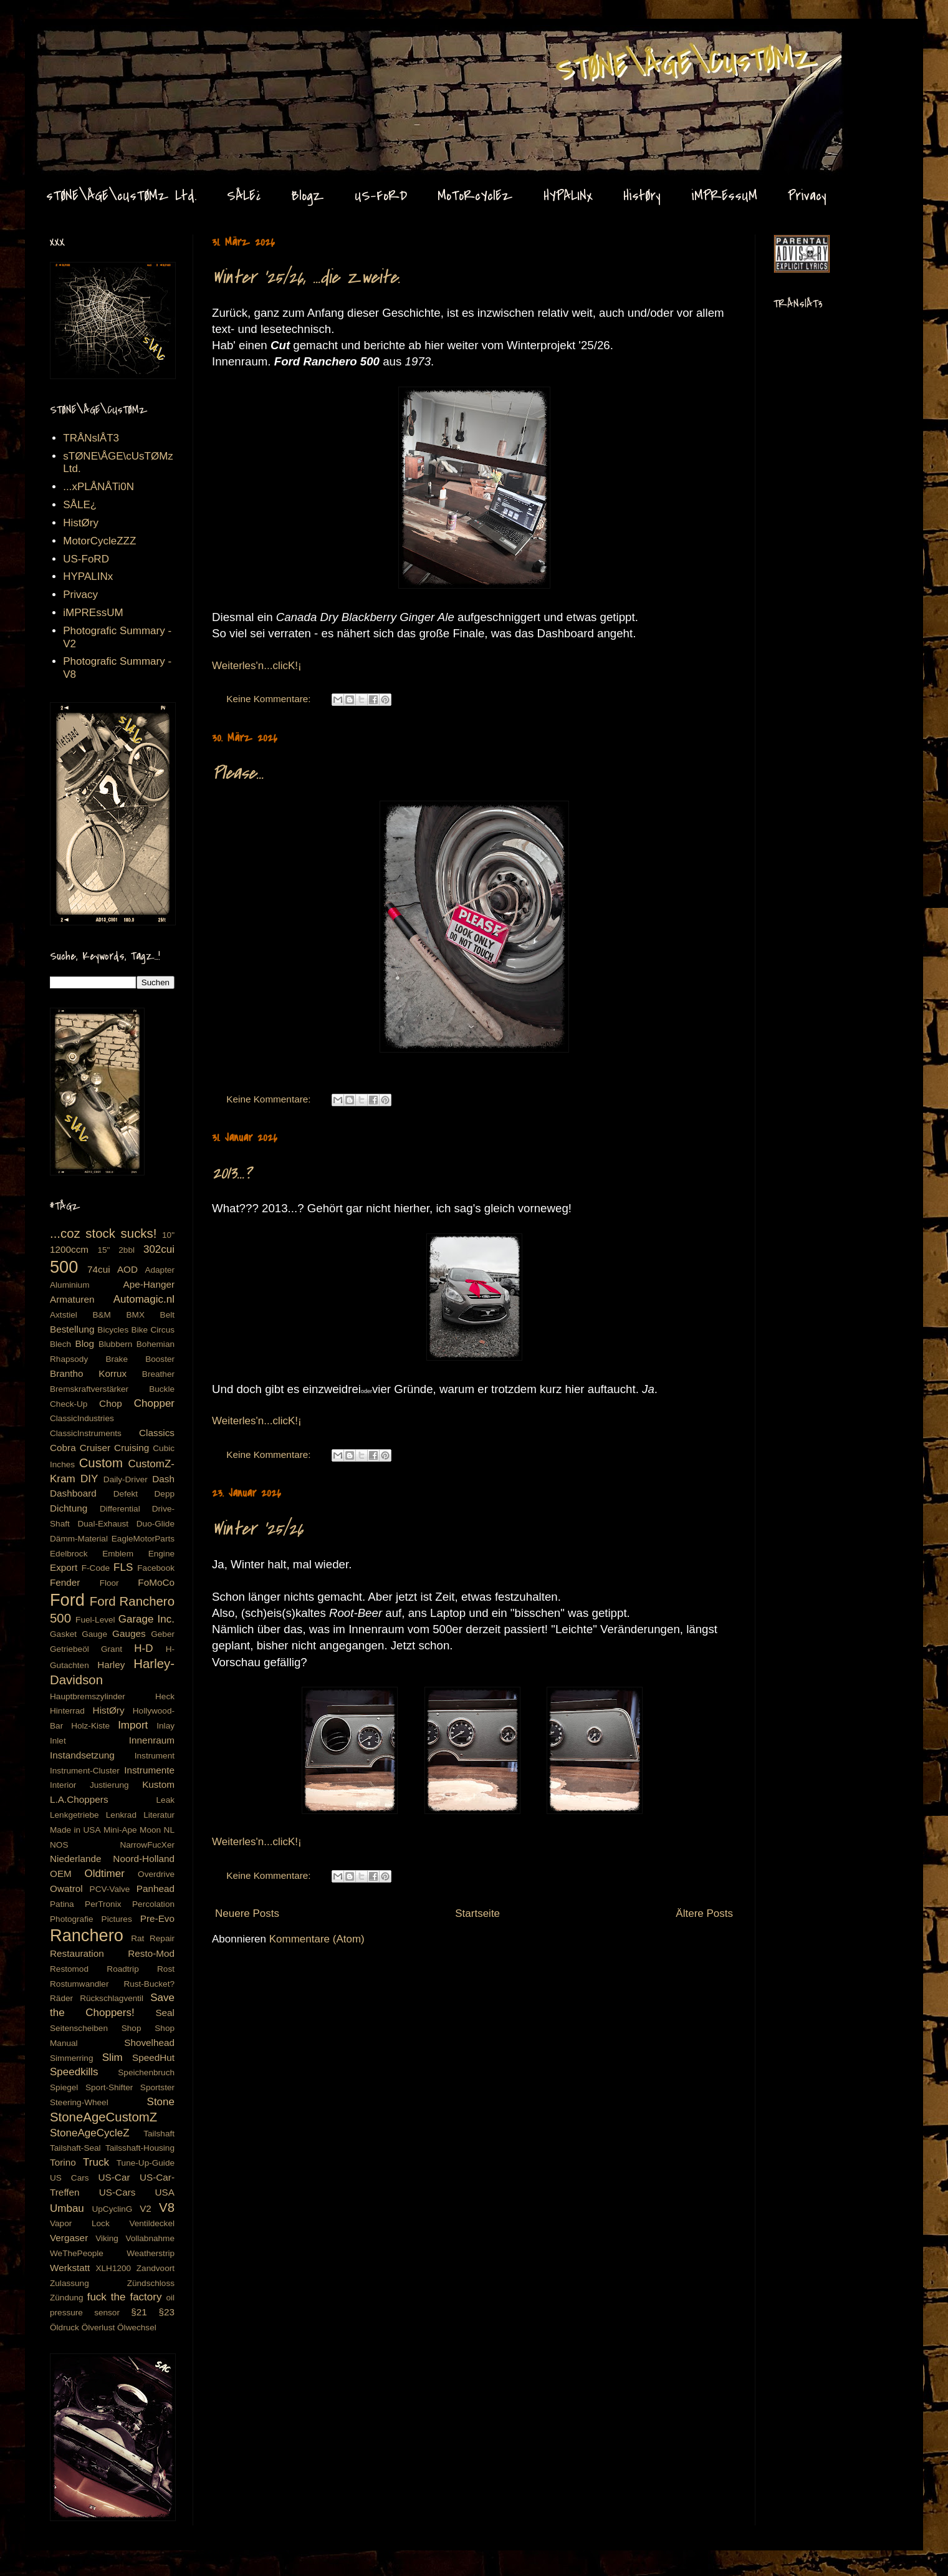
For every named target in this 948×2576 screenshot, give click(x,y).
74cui (98, 1269)
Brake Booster (140, 1359)
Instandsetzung (82, 1755)
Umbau (67, 2208)
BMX (136, 1314)
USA (165, 2192)
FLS (123, 1567)
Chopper (154, 1403)
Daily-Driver (125, 1479)
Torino (63, 2162)
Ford (67, 1599)
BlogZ (307, 196)
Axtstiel (63, 1314)
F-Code (96, 1568)
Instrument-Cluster (85, 1770)
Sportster (157, 2087)
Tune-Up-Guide (146, 2163)
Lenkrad (121, 1815)
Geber (163, 1634)
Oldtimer (105, 1873)
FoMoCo (156, 1582)
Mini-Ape (120, 1830)
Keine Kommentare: (269, 698)
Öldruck (64, 2327)
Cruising (131, 1447)
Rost (166, 1969)
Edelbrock (68, 1553)
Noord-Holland (144, 1858)
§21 (139, 2312)
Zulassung (69, 2283)
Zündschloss (151, 2283)
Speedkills (74, 2072)
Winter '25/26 (257, 1529)
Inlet (58, 1740)
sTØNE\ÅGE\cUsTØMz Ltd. (121, 196)
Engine (161, 1553)
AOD (127, 1269)
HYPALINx (568, 196)
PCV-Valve (110, 1889)
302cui (159, 1249)
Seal (165, 2012)
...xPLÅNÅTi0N (98, 487)
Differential (120, 1508)
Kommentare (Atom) (317, 1939)
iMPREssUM (724, 196)
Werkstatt (70, 2267)
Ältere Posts (704, 1913)
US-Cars (117, 2192)
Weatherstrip (151, 2253)
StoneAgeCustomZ (103, 2117)
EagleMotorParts (143, 1538)
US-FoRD (381, 196)
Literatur (159, 1815)
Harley (111, 1664)
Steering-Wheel (79, 2102)
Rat (137, 1938)
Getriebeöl (69, 1649)
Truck (96, 2162)
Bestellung (72, 1329)
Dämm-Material (79, 1538)
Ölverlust (98, 2327)
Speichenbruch (146, 2072)
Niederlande (76, 1858)
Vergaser (69, 2237)
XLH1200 (113, 2268)
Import (133, 1725)
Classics (157, 1432)
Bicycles (112, 1329)
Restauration (77, 1953)
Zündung (67, 2297)
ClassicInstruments (86, 1433)
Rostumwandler (79, 1984)
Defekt (125, 1493)
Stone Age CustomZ (72, 43)
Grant (111, 1649)
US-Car (114, 2177)
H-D (143, 1648)
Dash (163, 1479)
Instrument (155, 1755)
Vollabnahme (150, 2238)
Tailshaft (159, 2133)
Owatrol (66, 1888)
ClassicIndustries (82, 1418)
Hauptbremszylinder (87, 1696)
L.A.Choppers (79, 1799)
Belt (167, 1314)
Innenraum (152, 1740)
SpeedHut (153, 2057)
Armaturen (72, 1299)
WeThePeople (76, 2253)
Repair (162, 1938)
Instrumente (149, 1770)
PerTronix (103, 1904)
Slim (112, 2057)
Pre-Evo (157, 1918)
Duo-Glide (155, 1523)
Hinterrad (67, 1710)
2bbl (126, 1250)
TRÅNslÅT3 (91, 438)
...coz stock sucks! (103, 1233)
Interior (63, 1785)
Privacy (807, 196)
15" (103, 1250)
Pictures (117, 1919)
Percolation (153, 1904)
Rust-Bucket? (149, 1984)
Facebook (156, 1568)
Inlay (165, 1725)
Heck (165, 1696)
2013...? (231, 1173)
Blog (84, 1343)
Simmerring (71, 2058)
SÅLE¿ (244, 196)
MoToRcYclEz (475, 196)
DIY (89, 1479)
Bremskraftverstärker (89, 1389)
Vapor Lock (80, 2223)
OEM (61, 1873)
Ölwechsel (136, 2327)
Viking (106, 2238)
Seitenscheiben (79, 2028)
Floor (109, 1583)
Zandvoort (155, 2268)
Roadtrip (122, 1969)
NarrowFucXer (147, 1845)
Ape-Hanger (149, 1284)
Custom (101, 1463)
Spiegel (64, 2087)
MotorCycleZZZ (99, 541)
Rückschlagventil (111, 1998)
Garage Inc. (146, 1619)
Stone (161, 2102)
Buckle (162, 1389)
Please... (238, 773)
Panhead (155, 1888)
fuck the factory (124, 2297)
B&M (101, 1314)
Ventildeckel (152, 2223)
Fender (65, 1582)
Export (63, 1567)
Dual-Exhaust (102, 1523)
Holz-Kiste (90, 1725)
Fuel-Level (95, 1619)
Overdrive (156, 1874)
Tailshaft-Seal (75, 2148)
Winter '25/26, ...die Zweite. (306, 277)
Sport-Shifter (109, 2087)
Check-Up (68, 1404)
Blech (60, 1344)
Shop (131, 2028)
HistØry (642, 196)
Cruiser (95, 1447)
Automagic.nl (144, 1299)
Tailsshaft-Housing (140, 2148)
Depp (165, 1493)
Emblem (117, 1553)
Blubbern (115, 1344)
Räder (61, 1998)
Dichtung (68, 1508)
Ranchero (86, 1935)
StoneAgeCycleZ (90, 2133)
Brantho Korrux (88, 1373)
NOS (59, 1845)
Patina (62, 1904)
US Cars (69, 2178)
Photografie (71, 1919)
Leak (165, 1800)
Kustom (158, 1784)
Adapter (160, 1270)
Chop (110, 1403)
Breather (158, 1374)
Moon (150, 1830)
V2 (145, 2208)
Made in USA (75, 1830)
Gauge (94, 1634)
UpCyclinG (112, 2209)
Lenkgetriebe (74, 1815)
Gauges (129, 1633)
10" (168, 1235)
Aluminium (69, 1285)
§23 (166, 2312)
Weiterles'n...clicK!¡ (257, 666)
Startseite (477, 1913)
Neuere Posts (247, 1913)
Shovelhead (149, 2042)
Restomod (69, 1969)
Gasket (63, 1634)
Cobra (63, 1447)
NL (169, 1830)
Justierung (109, 1785)
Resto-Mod (151, 1953)
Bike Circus (153, 1329)
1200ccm (69, 1249)
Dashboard (73, 1493)
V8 (167, 2207)
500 (64, 1266)
